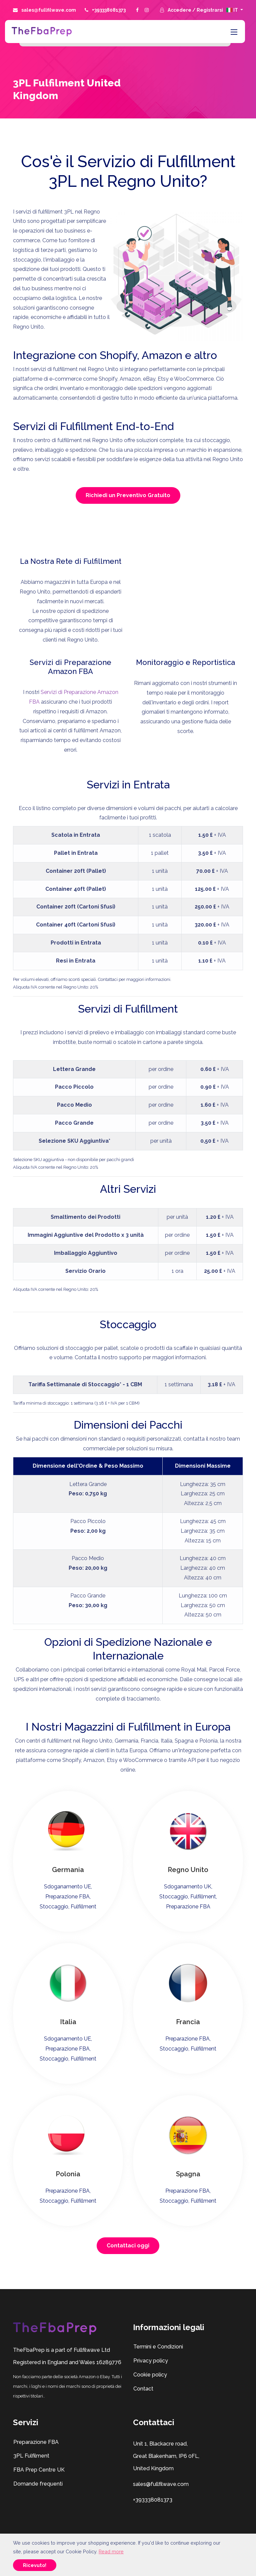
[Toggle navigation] (233, 32)
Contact (143, 2388)
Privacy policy (150, 2360)
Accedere (180, 10)
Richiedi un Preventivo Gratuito (128, 495)
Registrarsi (210, 10)
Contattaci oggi (128, 2245)
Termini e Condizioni (158, 2346)
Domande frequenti (38, 2484)
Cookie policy (150, 2374)
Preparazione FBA (36, 2442)
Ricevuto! (34, 2565)
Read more (111, 2551)
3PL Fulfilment (31, 2456)
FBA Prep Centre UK (39, 2470)
